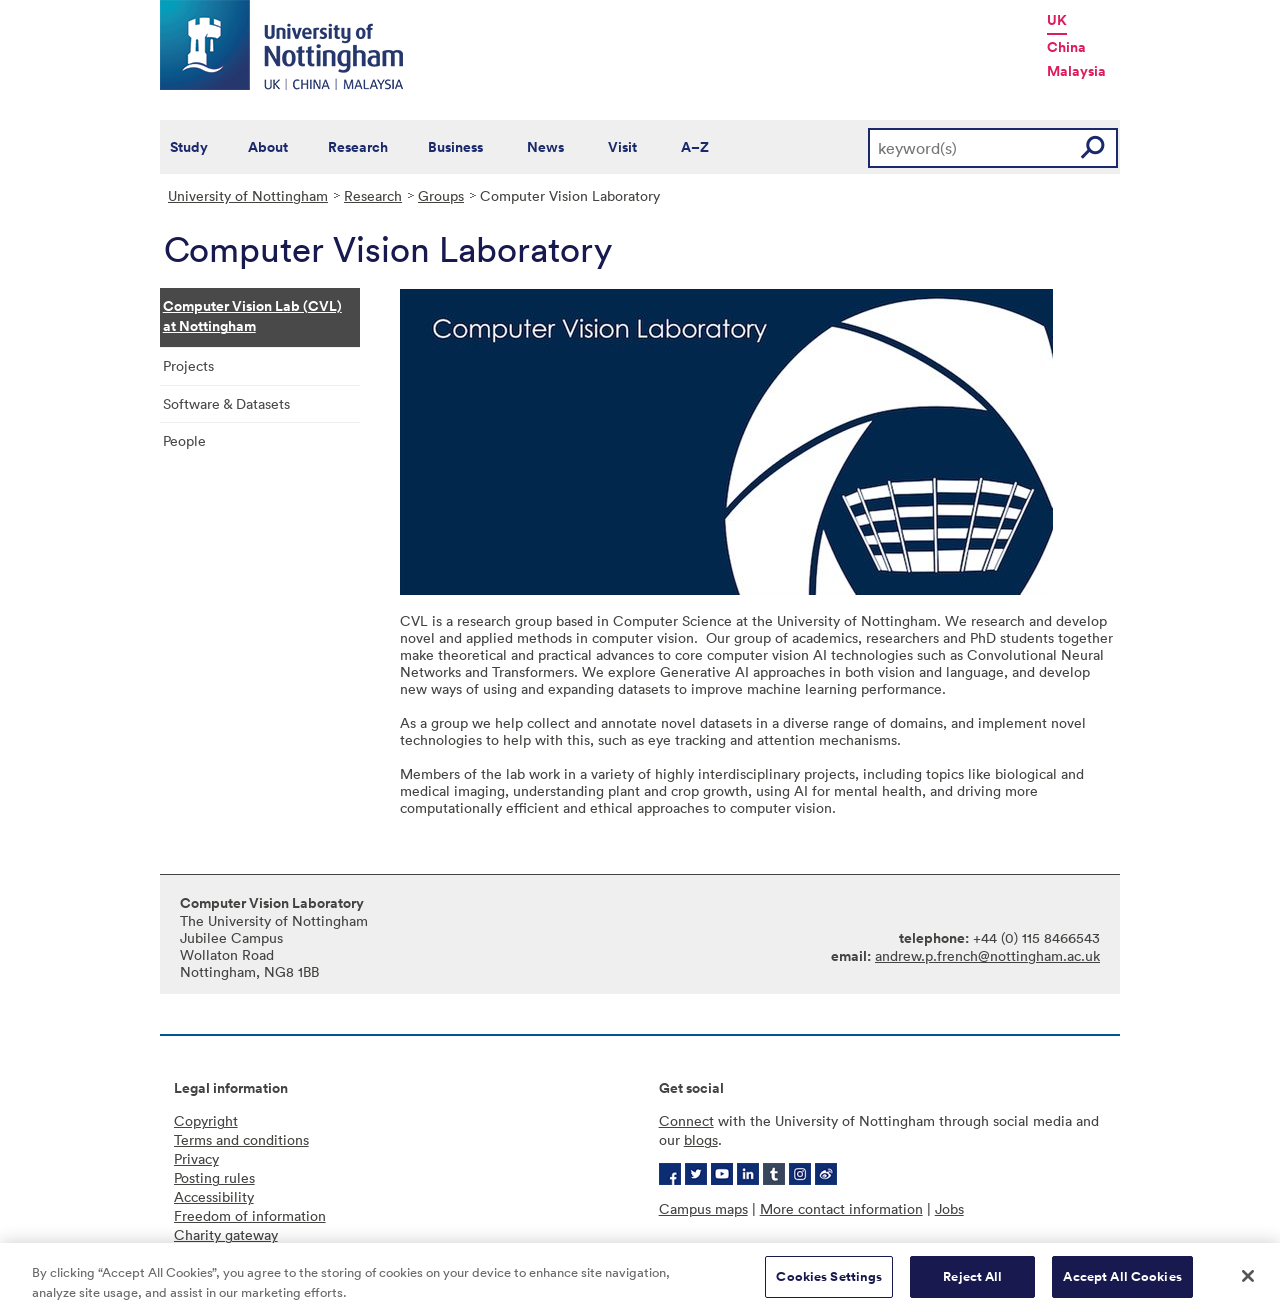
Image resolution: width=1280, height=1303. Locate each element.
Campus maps (703, 1208)
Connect (686, 1120)
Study (189, 147)
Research (358, 147)
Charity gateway (226, 1234)
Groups (441, 195)
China (1066, 47)
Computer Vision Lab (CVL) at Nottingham (252, 316)
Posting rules (214, 1177)
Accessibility (214, 1196)
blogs (701, 1139)
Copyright (206, 1120)
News (545, 147)
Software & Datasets (226, 403)
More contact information (841, 1208)
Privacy (196, 1158)
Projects (188, 365)
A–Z (695, 147)
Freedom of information (250, 1215)
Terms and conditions (241, 1139)
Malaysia (1076, 71)
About (268, 147)
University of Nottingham (248, 195)
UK (1057, 20)
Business (455, 147)
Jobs (949, 1208)
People (184, 440)
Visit (622, 147)
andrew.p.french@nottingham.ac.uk (987, 955)
